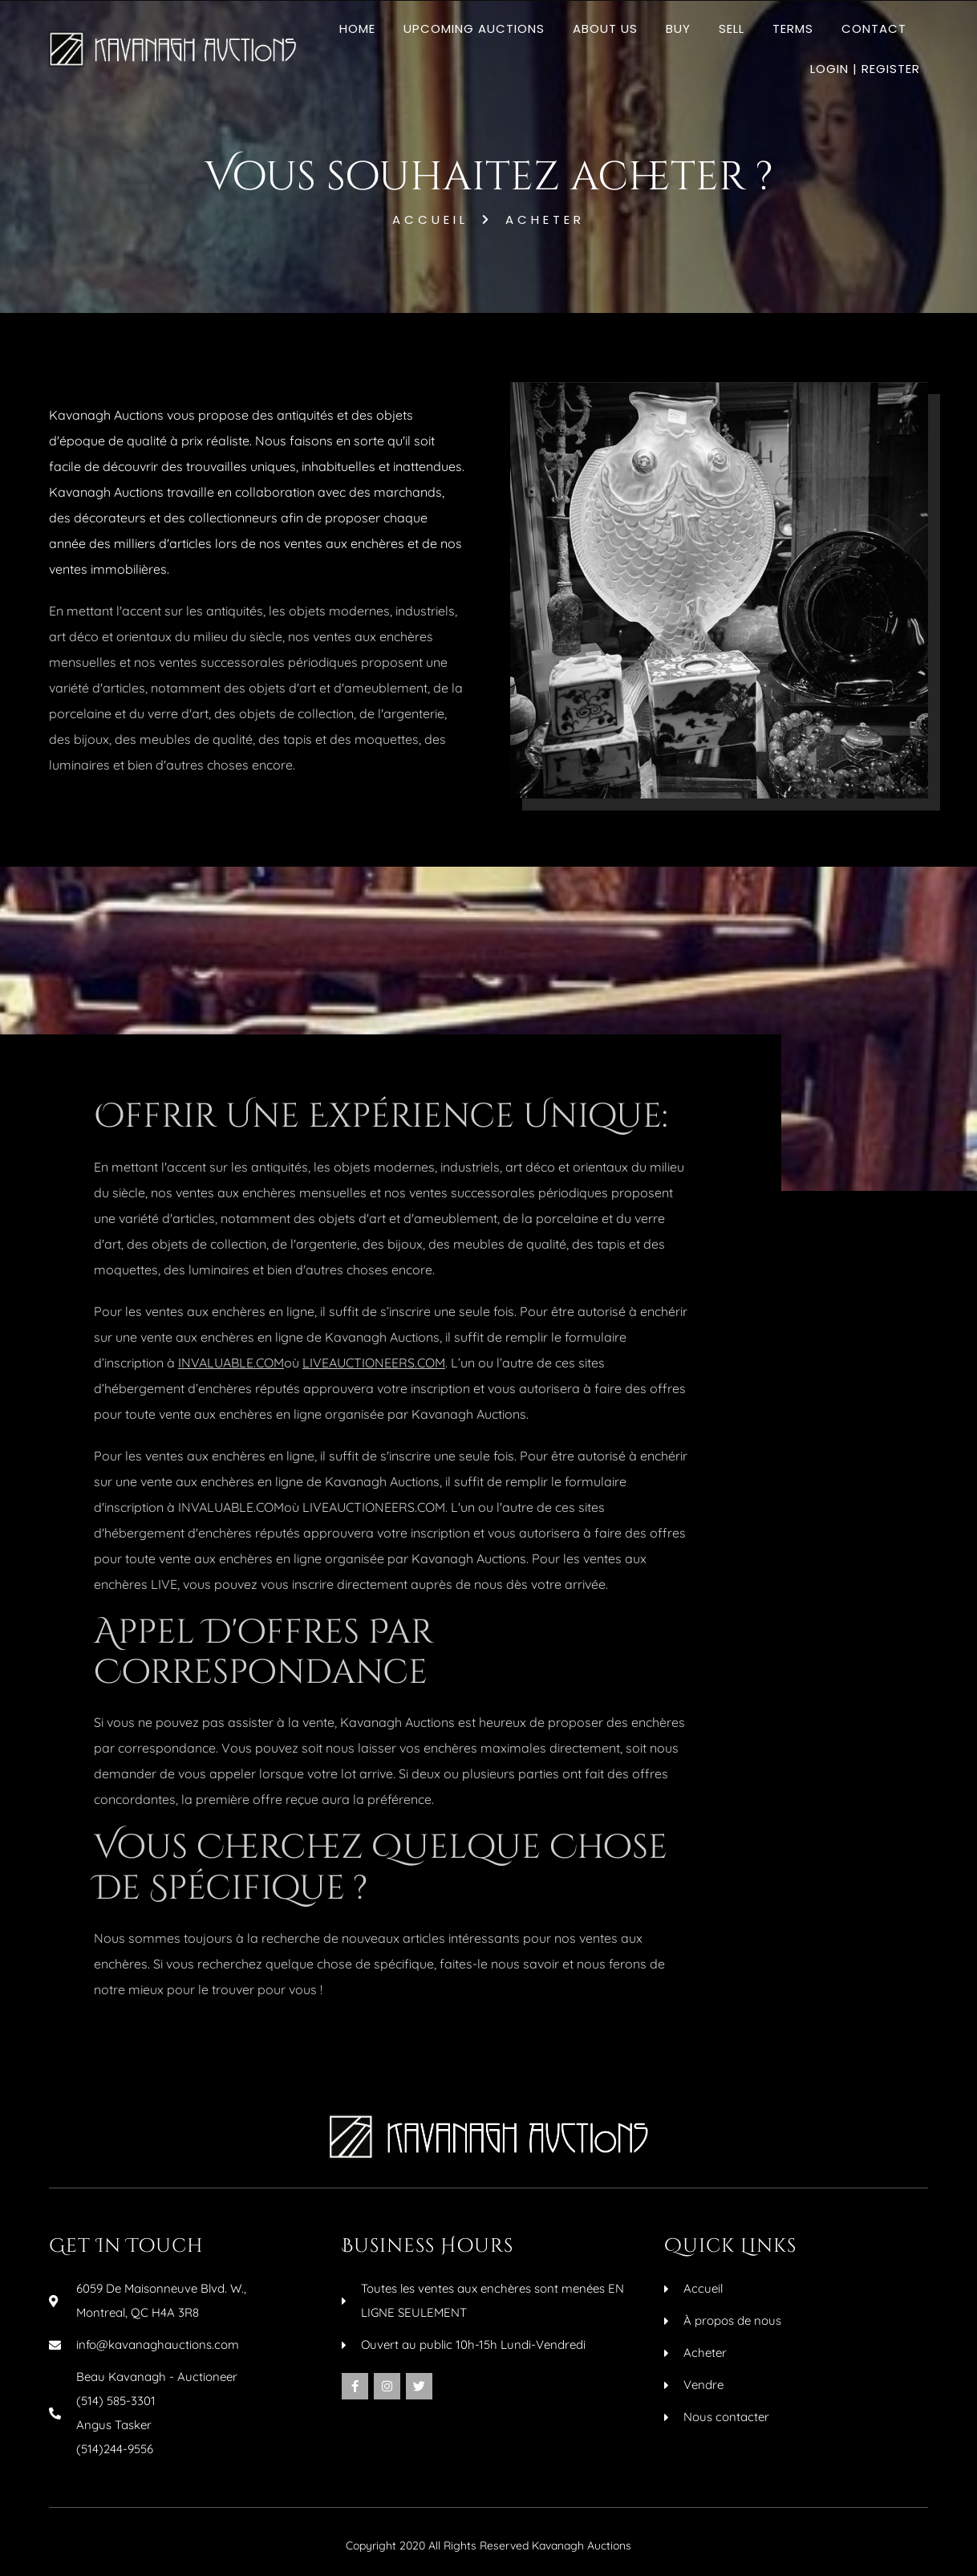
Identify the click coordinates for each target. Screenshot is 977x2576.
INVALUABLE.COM (231, 1363)
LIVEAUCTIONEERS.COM (373, 1363)
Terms (792, 28)
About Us (605, 28)
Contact (873, 28)
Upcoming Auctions (474, 28)
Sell (731, 28)
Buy (678, 28)
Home (357, 28)
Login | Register (865, 68)
